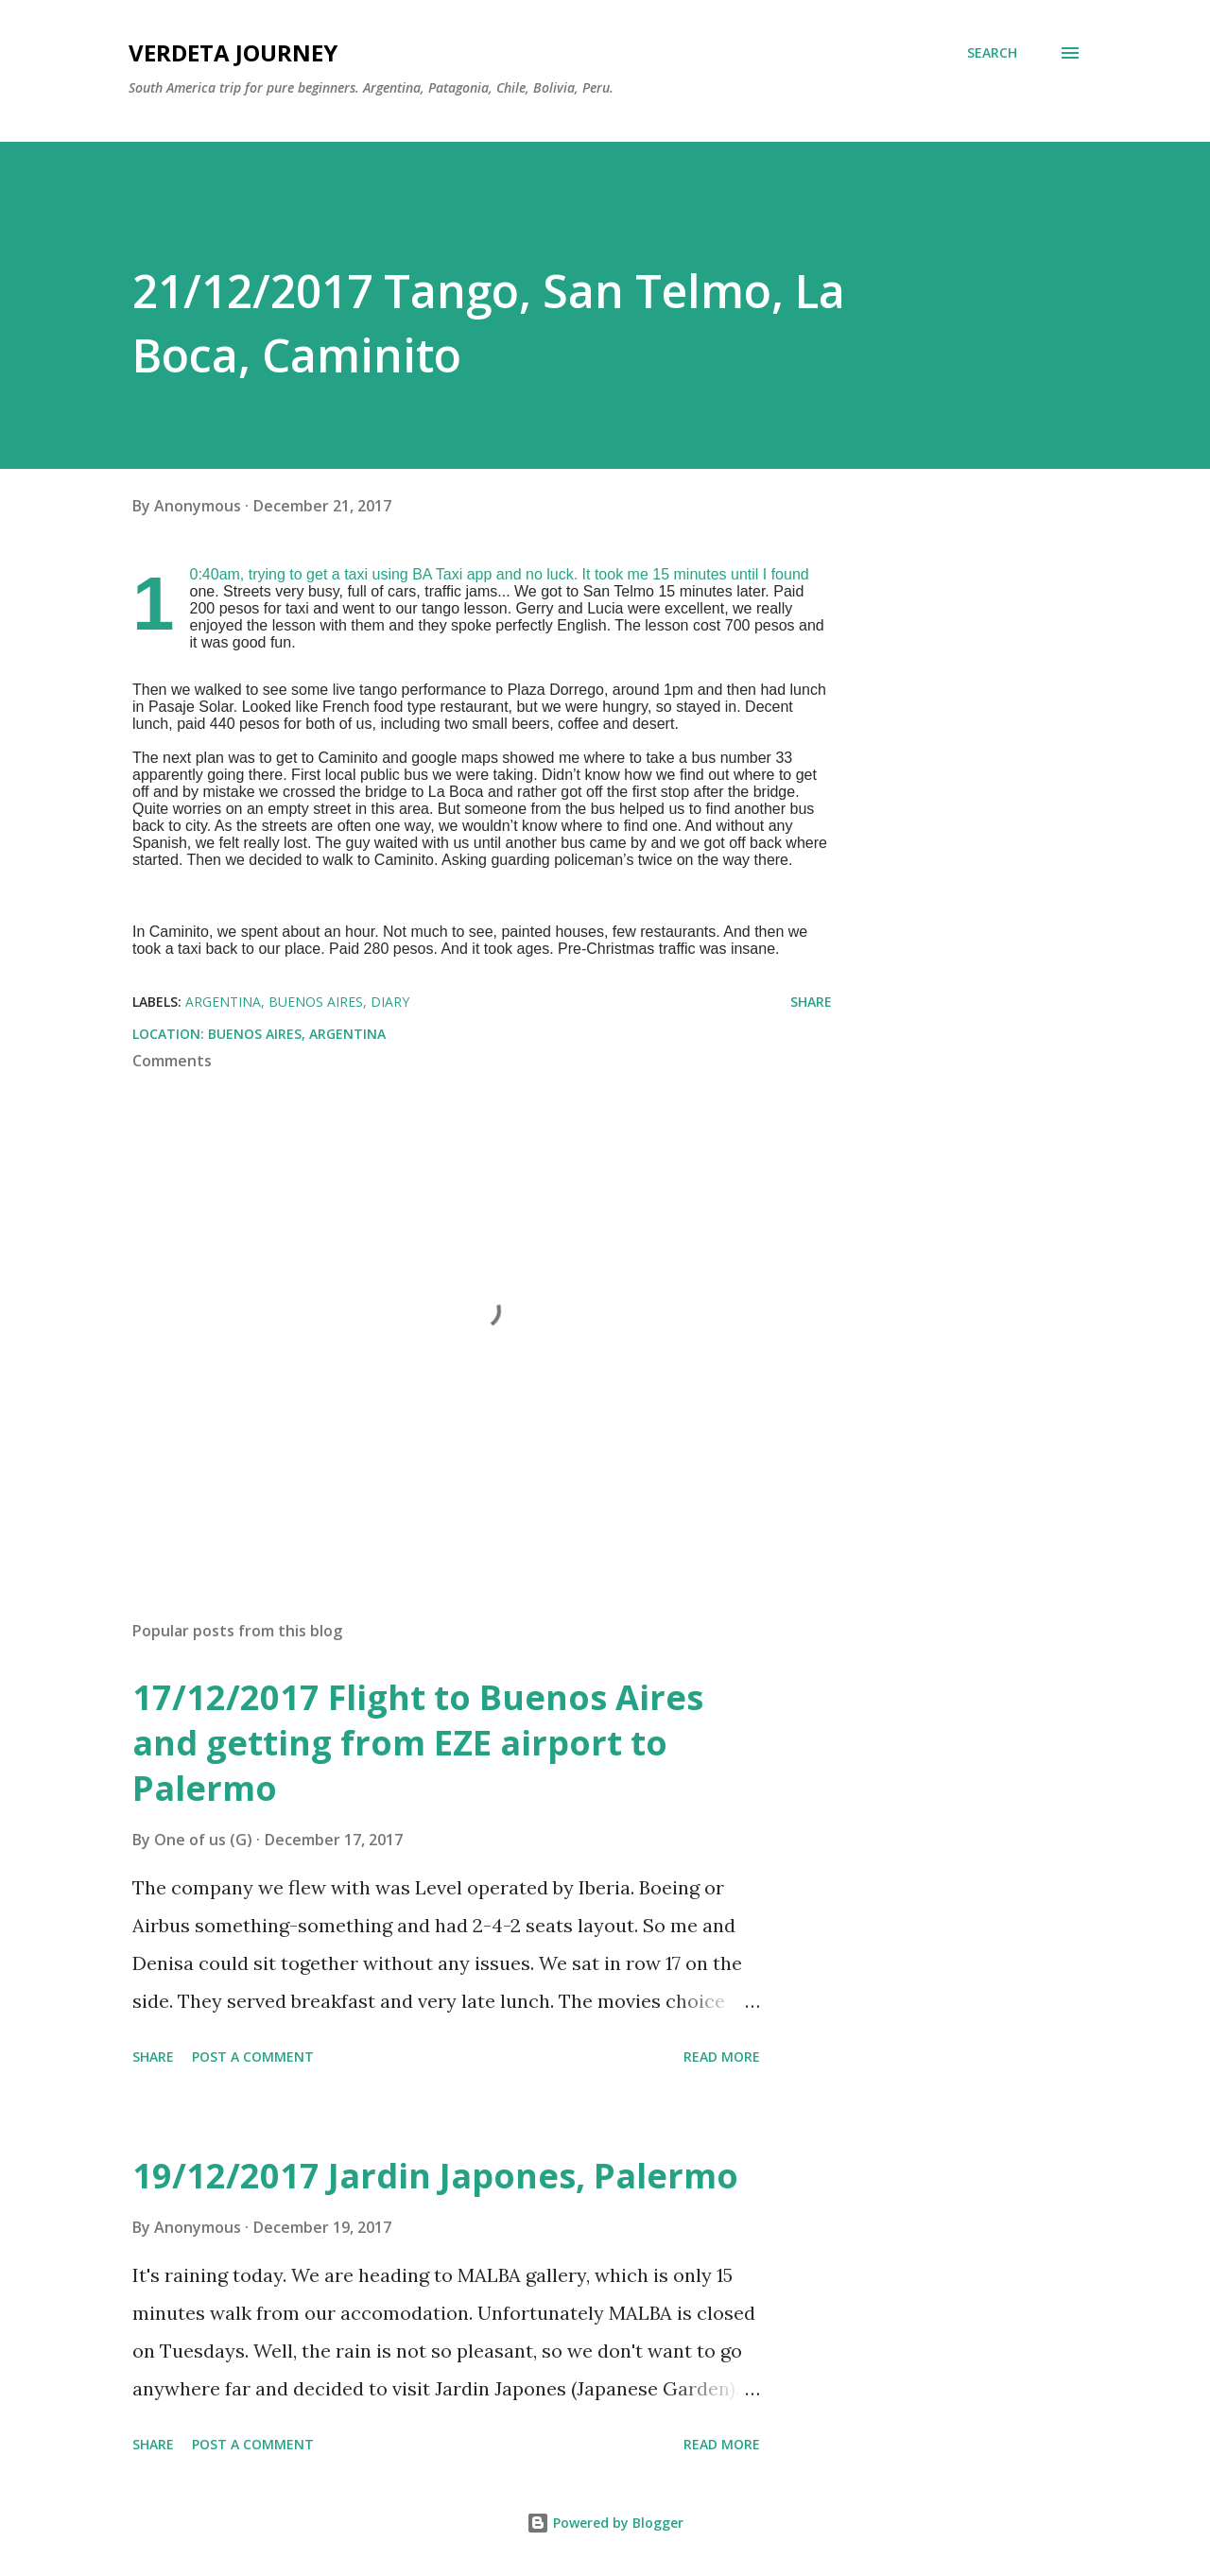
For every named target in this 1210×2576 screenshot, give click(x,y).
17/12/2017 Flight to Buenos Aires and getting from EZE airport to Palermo (417, 1742)
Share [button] (811, 1002)
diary (390, 1002)
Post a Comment (253, 2057)
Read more (721, 2057)
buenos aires (315, 1002)
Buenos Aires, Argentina (297, 1034)
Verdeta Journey (233, 52)
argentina (223, 1002)
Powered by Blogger (605, 2523)
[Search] (992, 53)
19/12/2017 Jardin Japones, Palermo (435, 2175)
